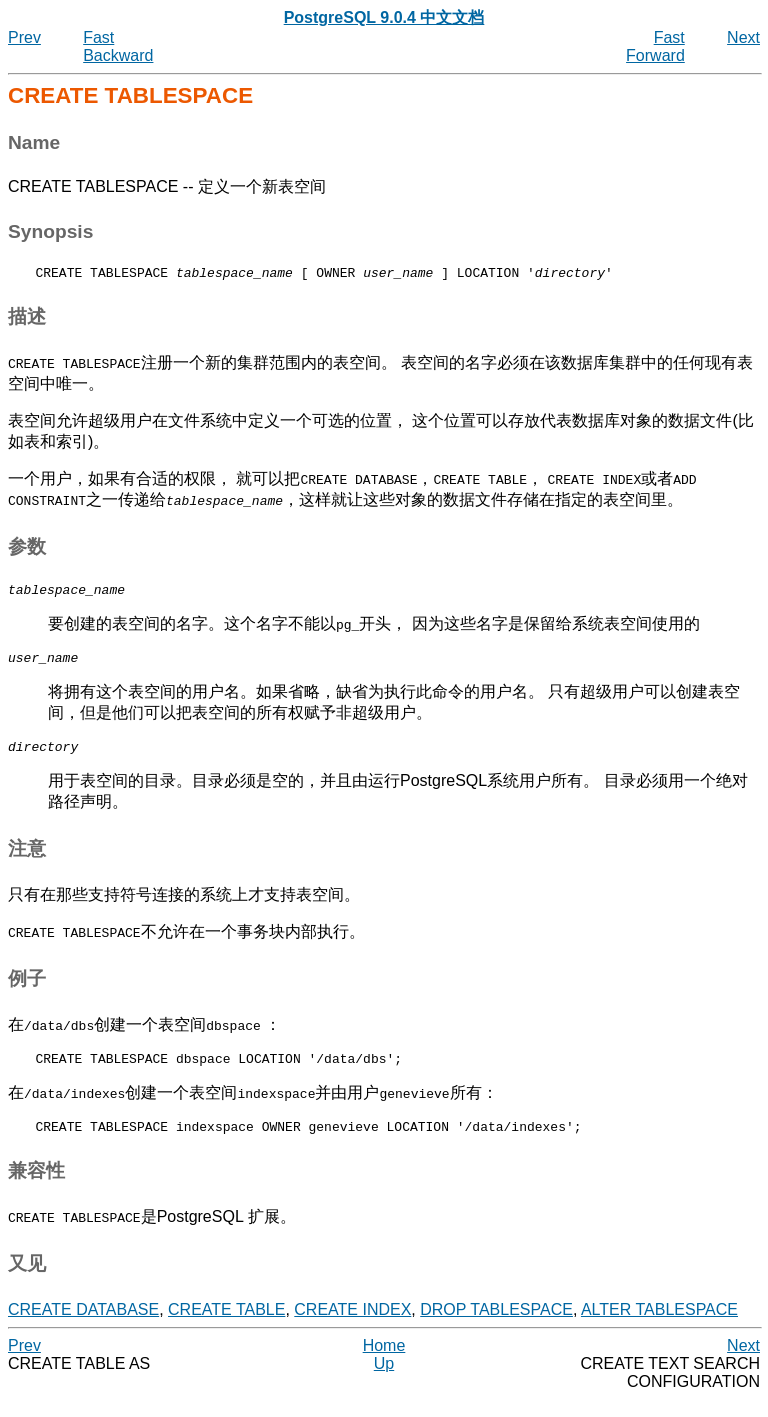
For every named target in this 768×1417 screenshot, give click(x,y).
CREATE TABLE (226, 1327)
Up (384, 1381)
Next (743, 37)
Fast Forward (655, 46)
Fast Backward (118, 46)
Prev (24, 37)
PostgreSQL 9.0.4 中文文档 (384, 17)
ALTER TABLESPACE (659, 1327)
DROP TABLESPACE (496, 1327)
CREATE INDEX (352, 1327)
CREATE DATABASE (83, 1327)
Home (384, 1363)
